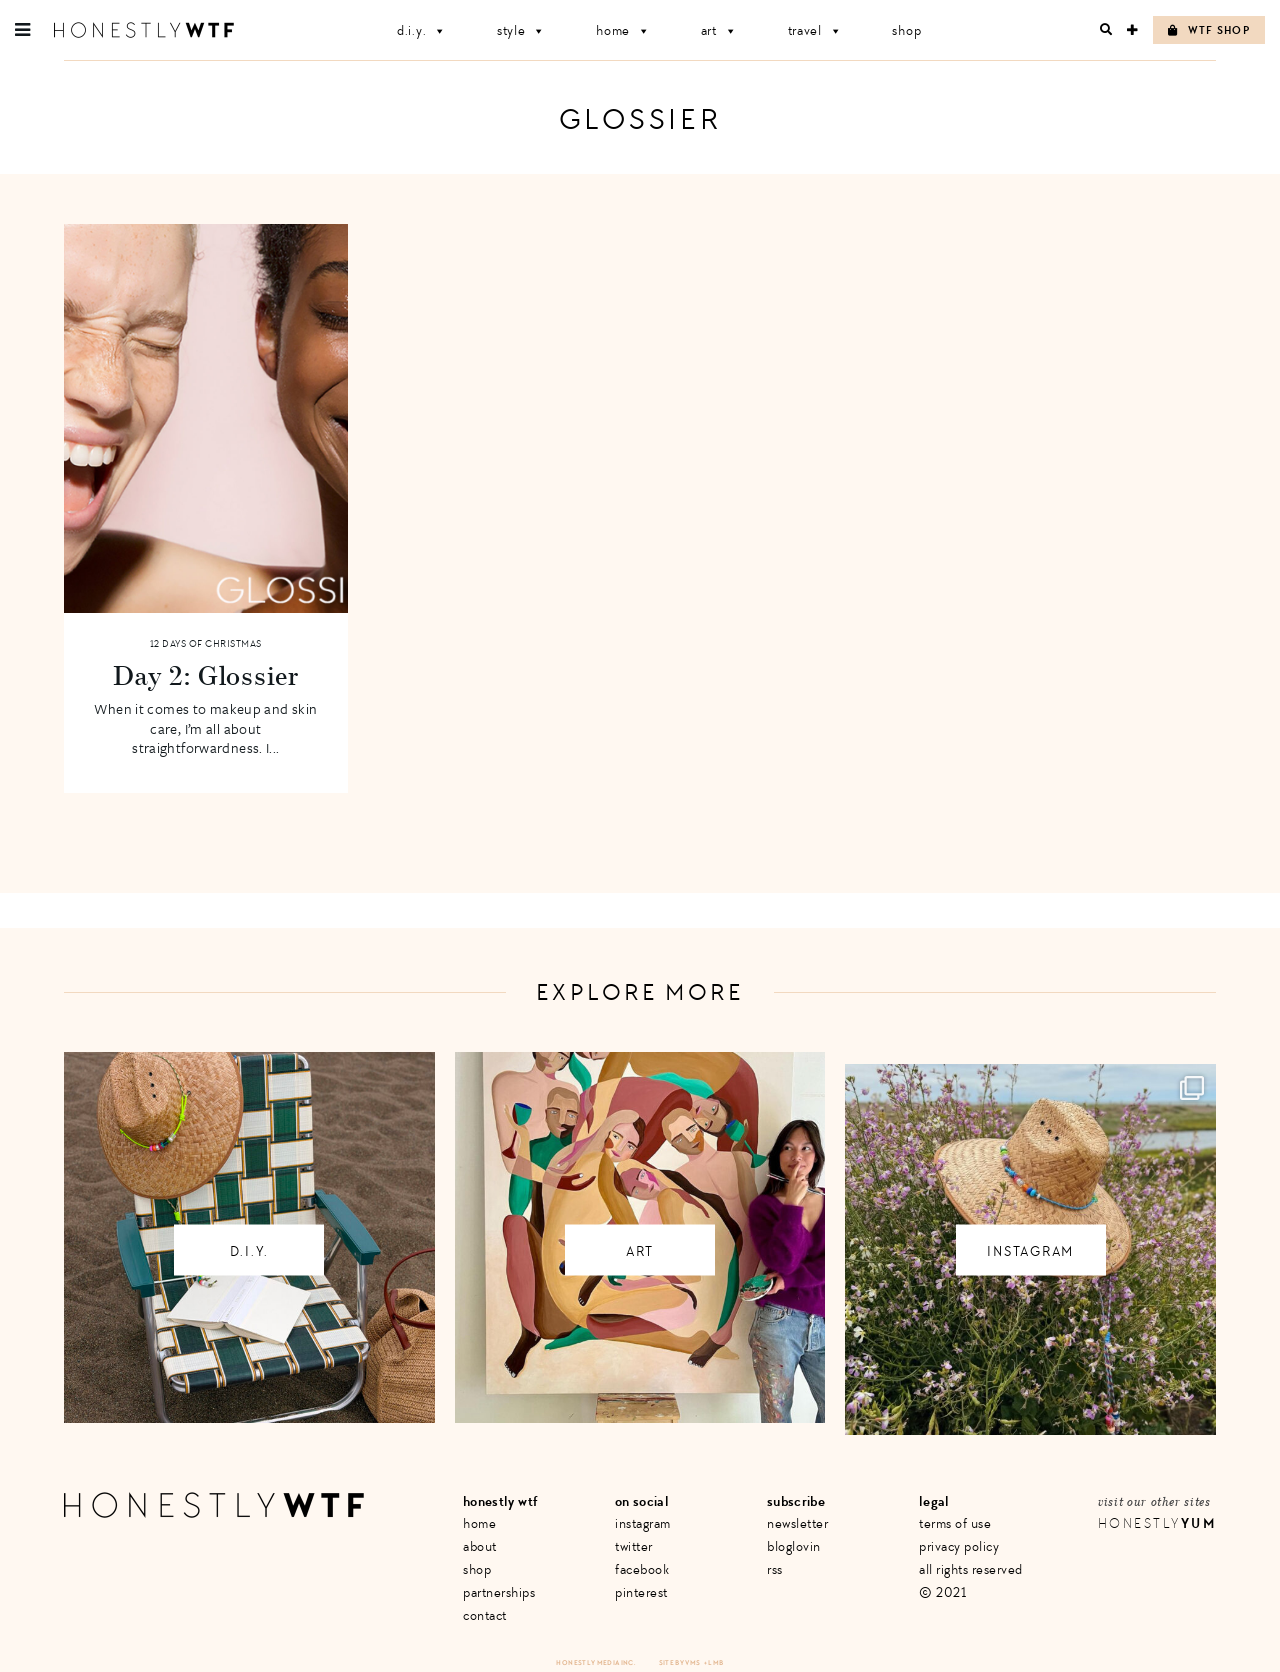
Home (623, 30)
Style (521, 30)
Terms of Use (955, 1523)
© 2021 (942, 1592)
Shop (906, 30)
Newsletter (797, 1523)
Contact (485, 1615)
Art (719, 30)
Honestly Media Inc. (595, 1662)
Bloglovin (794, 1546)
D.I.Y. (422, 30)
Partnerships (499, 1592)
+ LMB (714, 1662)
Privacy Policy (959, 1546)
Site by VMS (680, 1662)
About (480, 1546)
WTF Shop (1209, 30)
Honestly (1157, 1523)
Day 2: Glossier (206, 675)
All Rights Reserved (971, 1569)
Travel (815, 30)
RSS (775, 1569)
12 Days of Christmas (206, 644)
